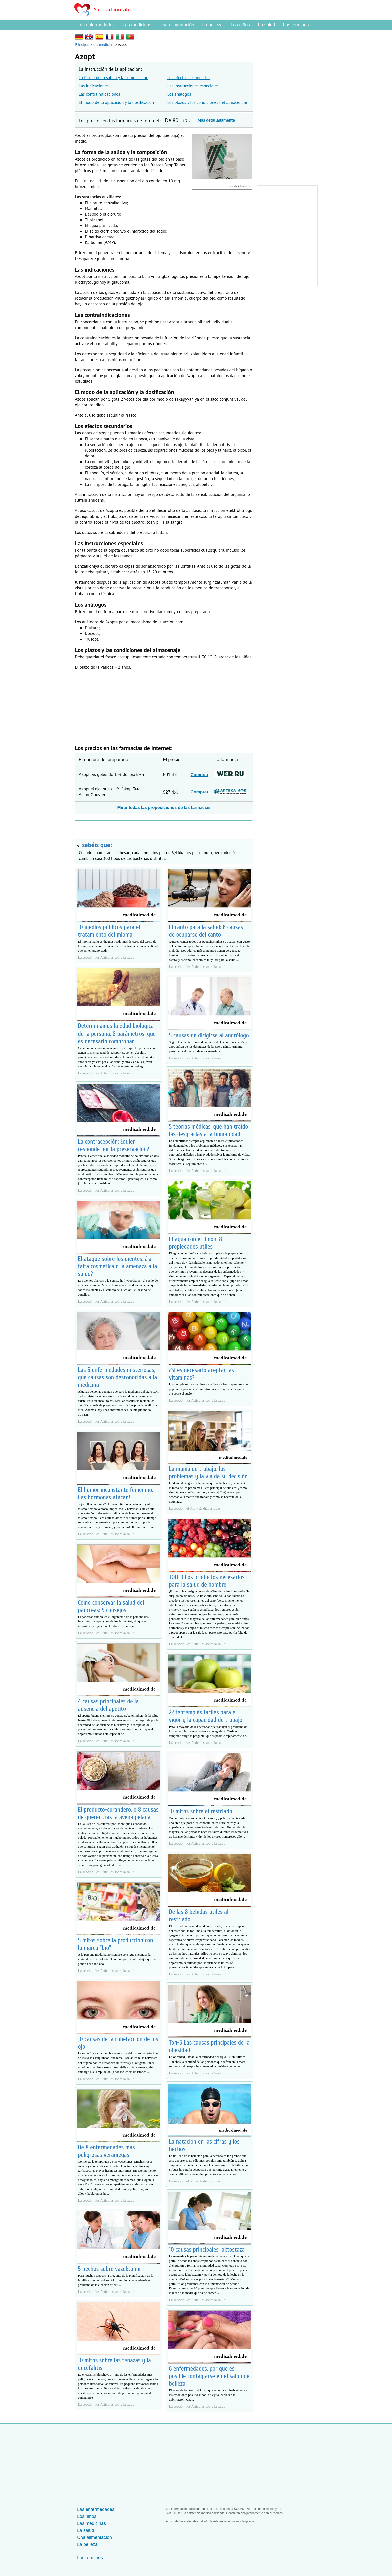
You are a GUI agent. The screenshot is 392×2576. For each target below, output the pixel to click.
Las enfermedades (96, 24)
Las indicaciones (94, 86)
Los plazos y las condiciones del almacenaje (207, 102)
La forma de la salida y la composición (113, 77)
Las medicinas (137, 24)
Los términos (296, 24)
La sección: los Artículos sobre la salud (106, 957)
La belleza (212, 24)
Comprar (200, 774)
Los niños (240, 24)
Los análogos (179, 94)
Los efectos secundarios (189, 77)
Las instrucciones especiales (193, 86)
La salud (266, 24)
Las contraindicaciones (99, 94)
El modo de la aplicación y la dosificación (116, 102)
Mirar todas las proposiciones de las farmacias (163, 807)
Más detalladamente (216, 120)
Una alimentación (177, 24)
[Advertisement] (164, 707)
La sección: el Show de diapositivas (194, 1508)
